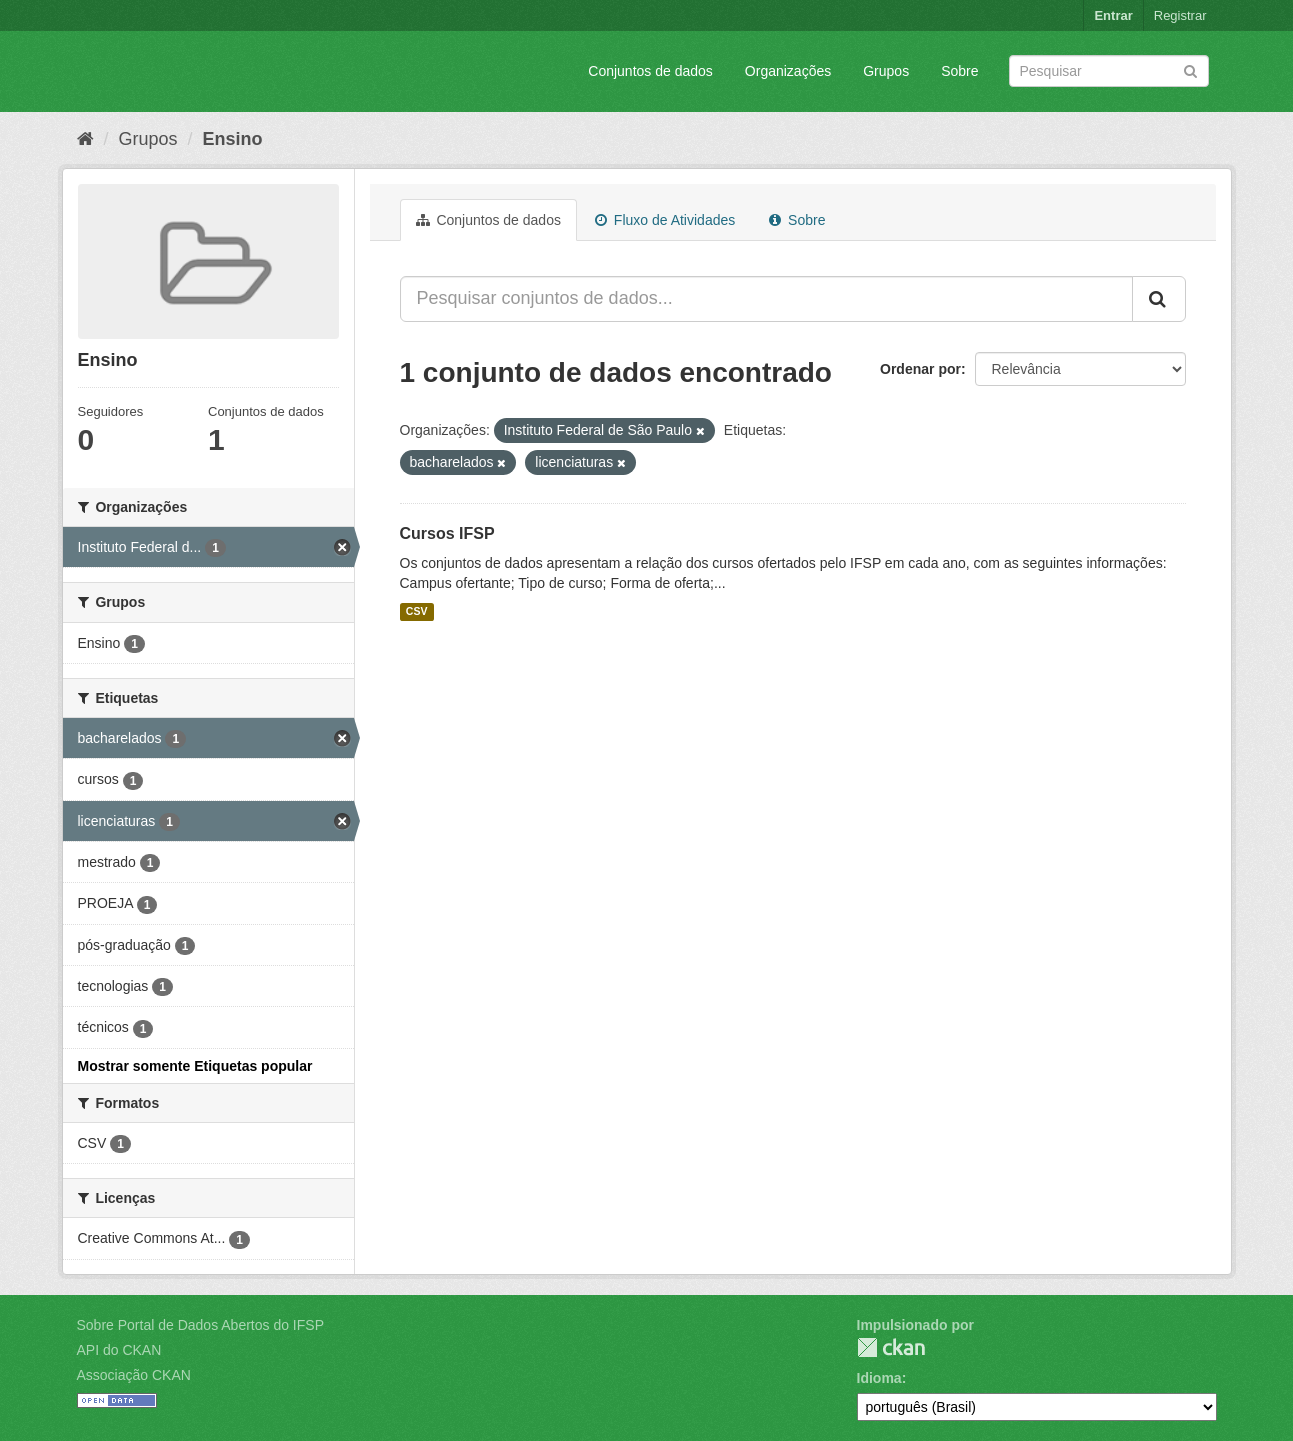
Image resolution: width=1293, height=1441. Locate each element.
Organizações (788, 71)
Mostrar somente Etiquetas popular (195, 1066)
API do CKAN (119, 1350)
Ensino (233, 139)
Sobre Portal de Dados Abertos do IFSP (200, 1325)
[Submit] (1190, 69)
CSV (417, 612)
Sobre (959, 71)
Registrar (1180, 15)
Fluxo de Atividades (665, 220)
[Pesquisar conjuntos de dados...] (766, 299)
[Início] (85, 139)
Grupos (886, 71)
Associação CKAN (134, 1375)
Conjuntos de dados (650, 71)
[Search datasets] (1109, 71)
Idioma (879, 1378)
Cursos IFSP (447, 533)
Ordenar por (920, 369)
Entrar (1113, 15)
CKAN (891, 1347)
